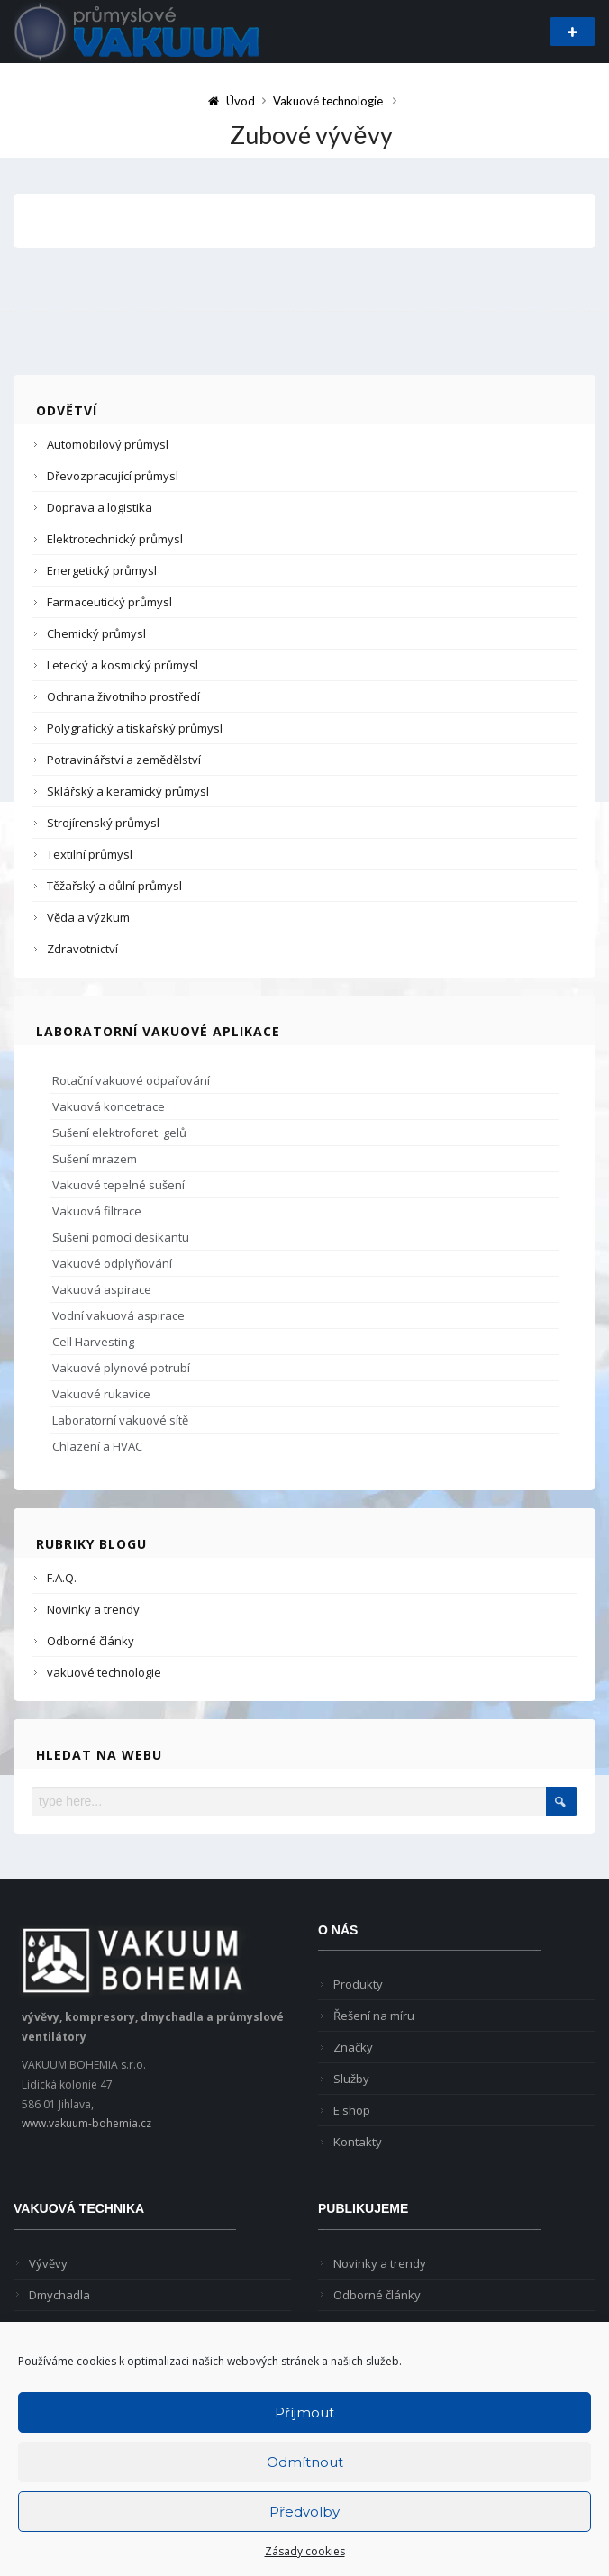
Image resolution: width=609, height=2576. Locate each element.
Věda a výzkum (88, 917)
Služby (351, 2079)
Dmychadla (59, 2295)
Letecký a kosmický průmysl (122, 665)
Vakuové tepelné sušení (118, 1185)
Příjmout (304, 2412)
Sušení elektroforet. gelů (119, 1132)
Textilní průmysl (89, 854)
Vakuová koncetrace (108, 1106)
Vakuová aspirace (101, 1289)
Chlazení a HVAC (97, 1446)
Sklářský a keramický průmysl (128, 791)
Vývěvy (48, 2263)
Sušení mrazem (94, 1159)
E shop (351, 2110)
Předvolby (304, 2511)
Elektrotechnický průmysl (115, 539)
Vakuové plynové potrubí (121, 1368)
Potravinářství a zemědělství (124, 759)
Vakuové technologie (328, 101)
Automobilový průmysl (107, 444)
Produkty (358, 1984)
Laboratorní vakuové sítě (120, 1420)
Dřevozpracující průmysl (112, 476)
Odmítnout (305, 2462)
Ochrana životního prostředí (123, 696)
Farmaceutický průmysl (109, 602)
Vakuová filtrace (96, 1211)
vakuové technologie (104, 1672)
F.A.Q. (62, 1578)
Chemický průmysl (96, 633)
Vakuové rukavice (101, 1394)
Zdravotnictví (82, 949)
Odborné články (90, 1641)
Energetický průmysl (102, 570)
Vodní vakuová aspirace (118, 1315)
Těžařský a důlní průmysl (114, 886)
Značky (353, 2047)
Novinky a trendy (93, 1609)
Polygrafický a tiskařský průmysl (135, 728)
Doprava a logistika (99, 507)
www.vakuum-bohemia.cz (86, 2123)
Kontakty (357, 2142)
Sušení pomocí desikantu (120, 1237)
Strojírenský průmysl (103, 823)
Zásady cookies (305, 2551)
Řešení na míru (373, 2015)
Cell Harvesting (93, 1342)
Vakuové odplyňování (112, 1263)
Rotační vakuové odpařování (131, 1080)
